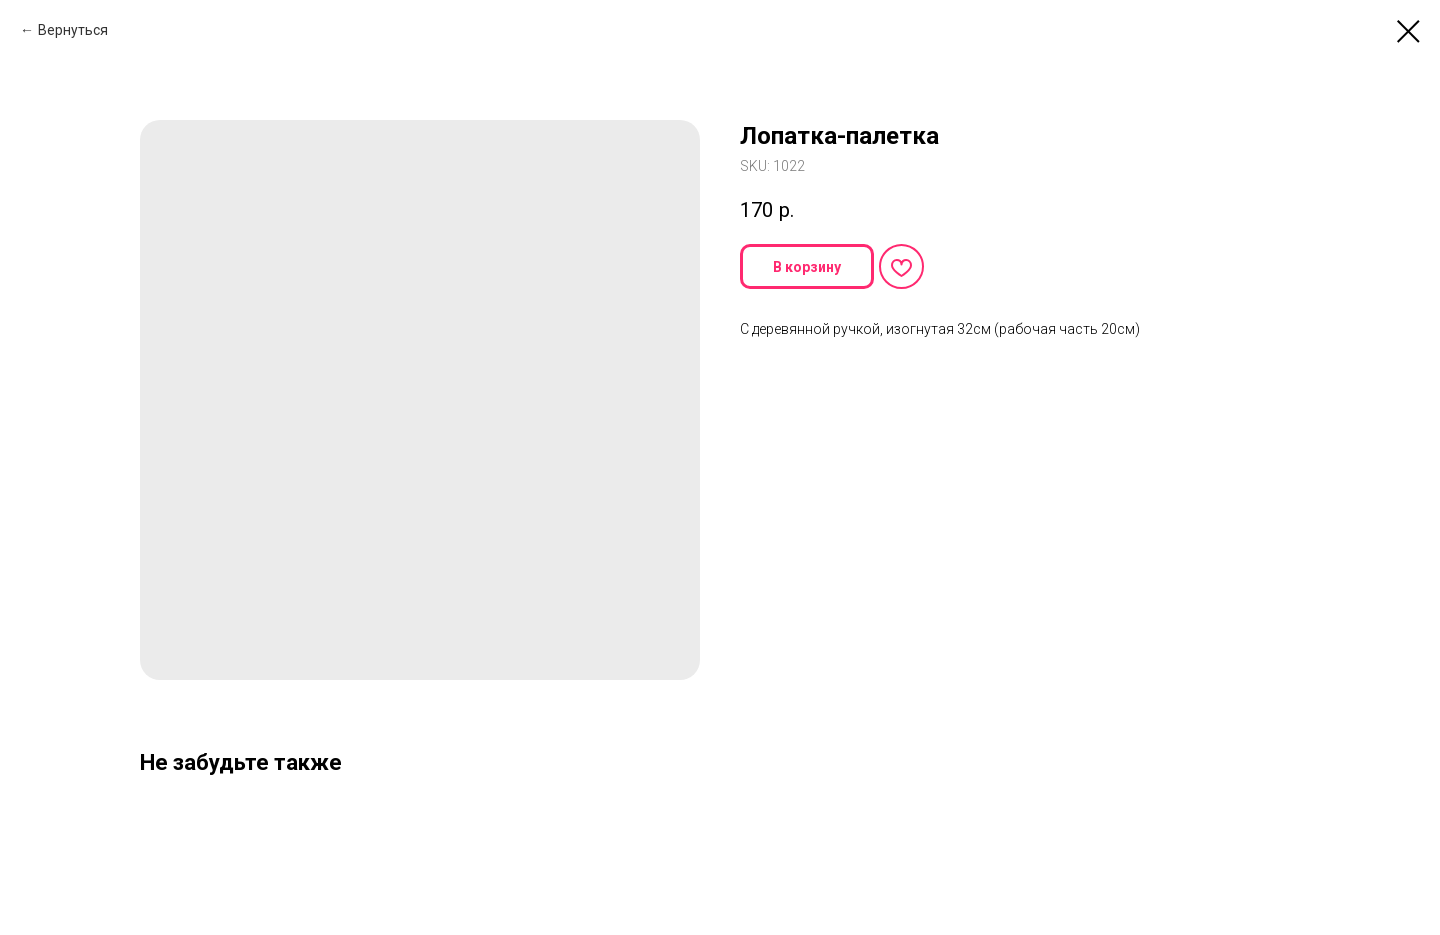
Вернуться (73, 30)
